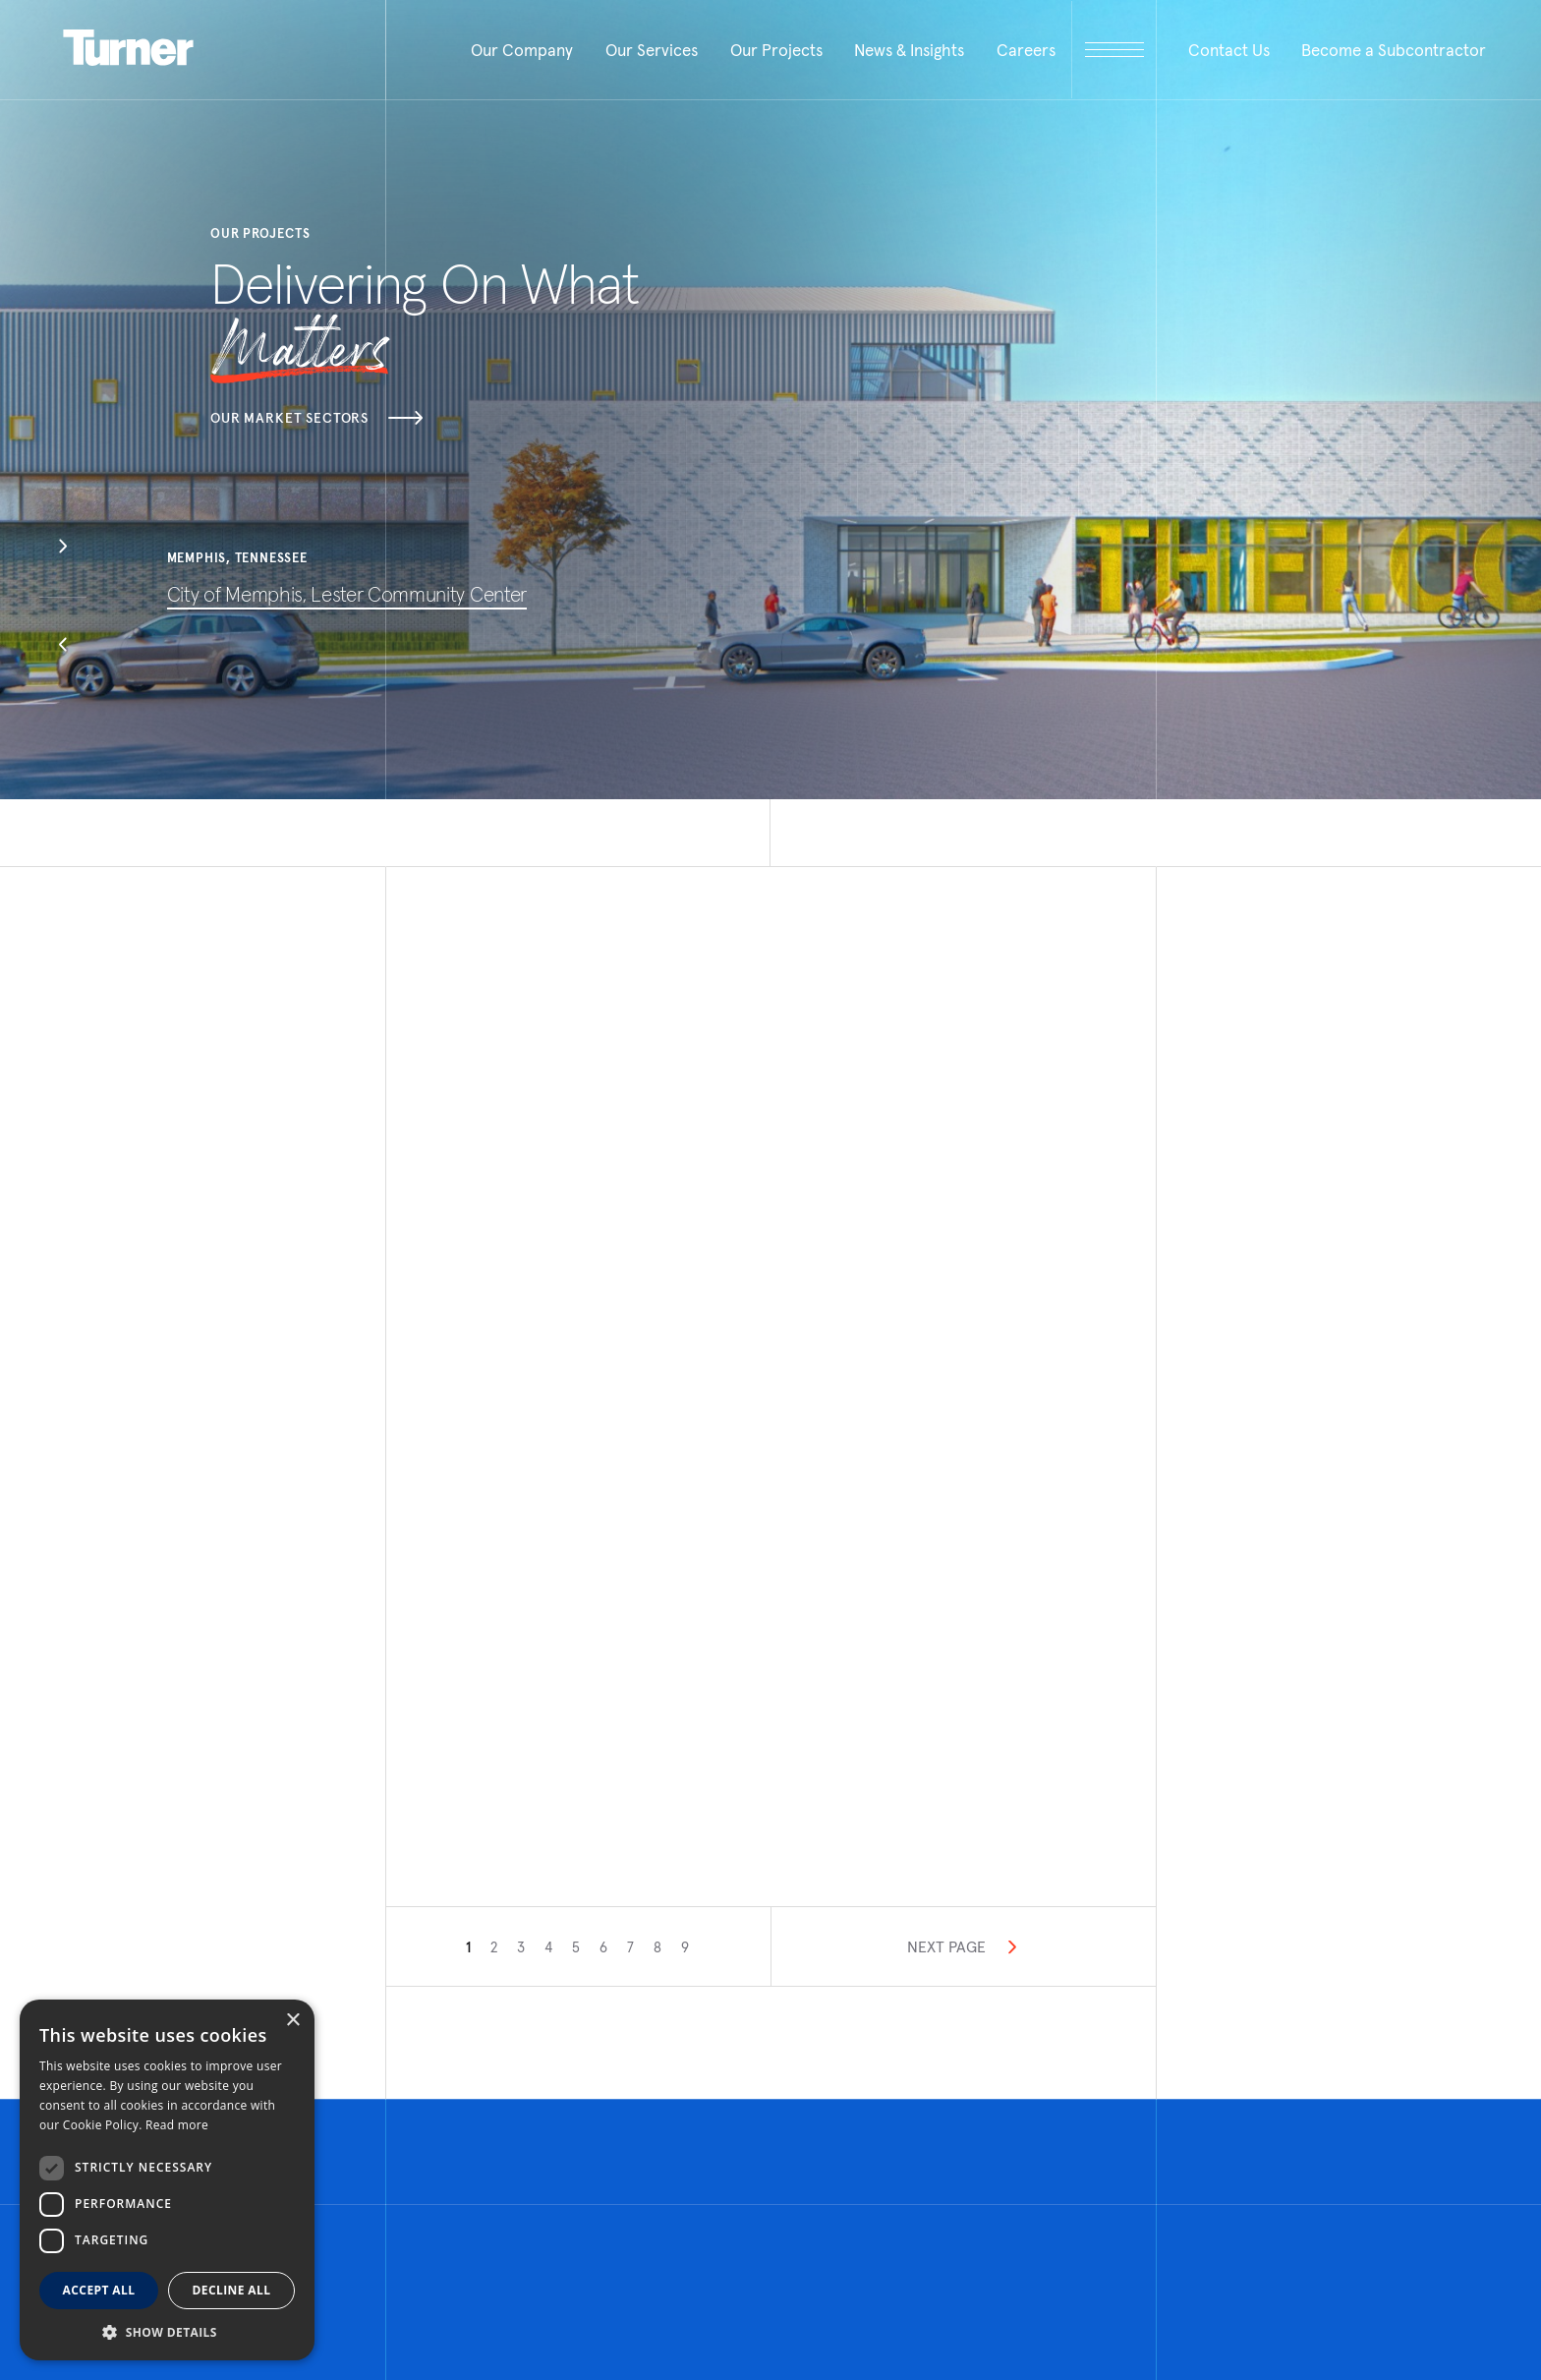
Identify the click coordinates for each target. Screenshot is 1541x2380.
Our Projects (776, 50)
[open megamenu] (1113, 49)
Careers (1026, 50)
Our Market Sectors (316, 418)
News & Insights (909, 50)
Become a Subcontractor (1393, 50)
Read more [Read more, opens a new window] (176, 2125)
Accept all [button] (99, 2290)
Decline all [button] (232, 2290)
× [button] (292, 2020)
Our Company (522, 50)
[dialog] (167, 2180)
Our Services (651, 50)
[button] (62, 548)
